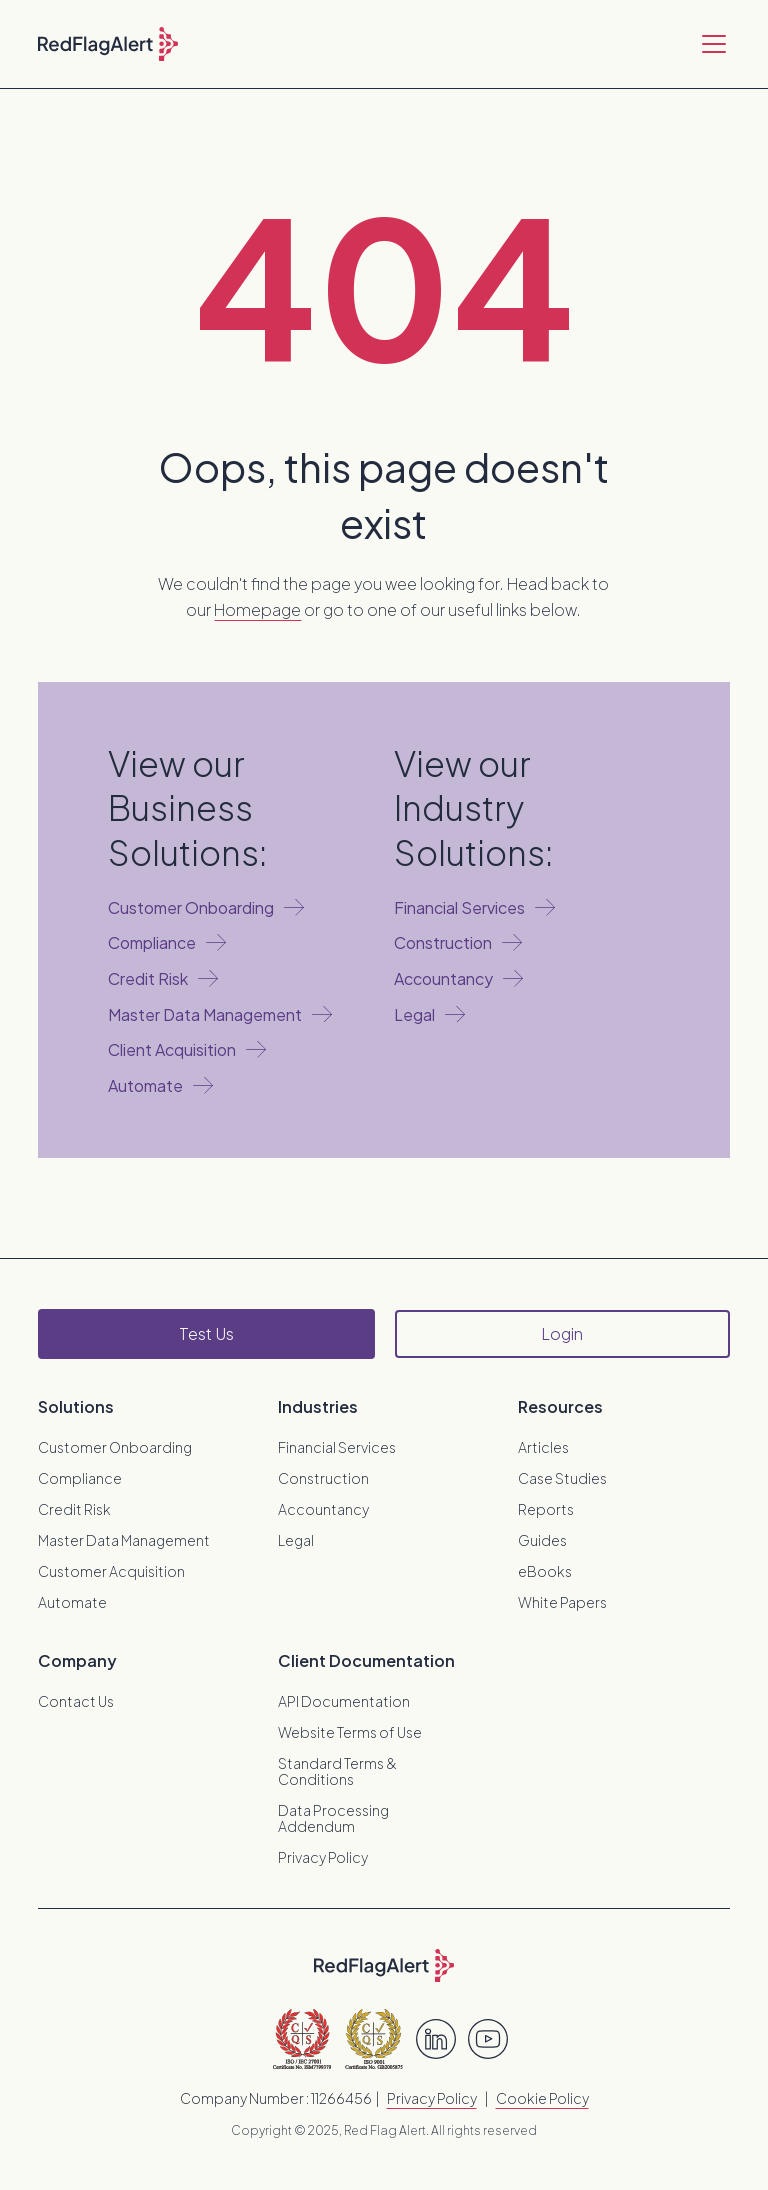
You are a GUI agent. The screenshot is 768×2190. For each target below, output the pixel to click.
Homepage (257, 609)
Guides (542, 1540)
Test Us (206, 1333)
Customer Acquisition (111, 1571)
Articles (543, 1447)
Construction (323, 1478)
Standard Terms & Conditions (337, 1771)
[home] (108, 44)
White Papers (562, 1602)
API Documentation (344, 1701)
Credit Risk (74, 1509)
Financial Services (337, 1447)
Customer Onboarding (115, 1447)
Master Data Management (124, 1540)
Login (562, 1333)
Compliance (80, 1478)
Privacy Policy (323, 1857)
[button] (710, 44)
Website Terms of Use (350, 1732)
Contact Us (76, 1701)
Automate (72, 1602)
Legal (296, 1540)
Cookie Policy (542, 2098)
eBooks (545, 1571)
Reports (546, 1509)
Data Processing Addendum (333, 1818)
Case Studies (562, 1478)
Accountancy (323, 1509)
